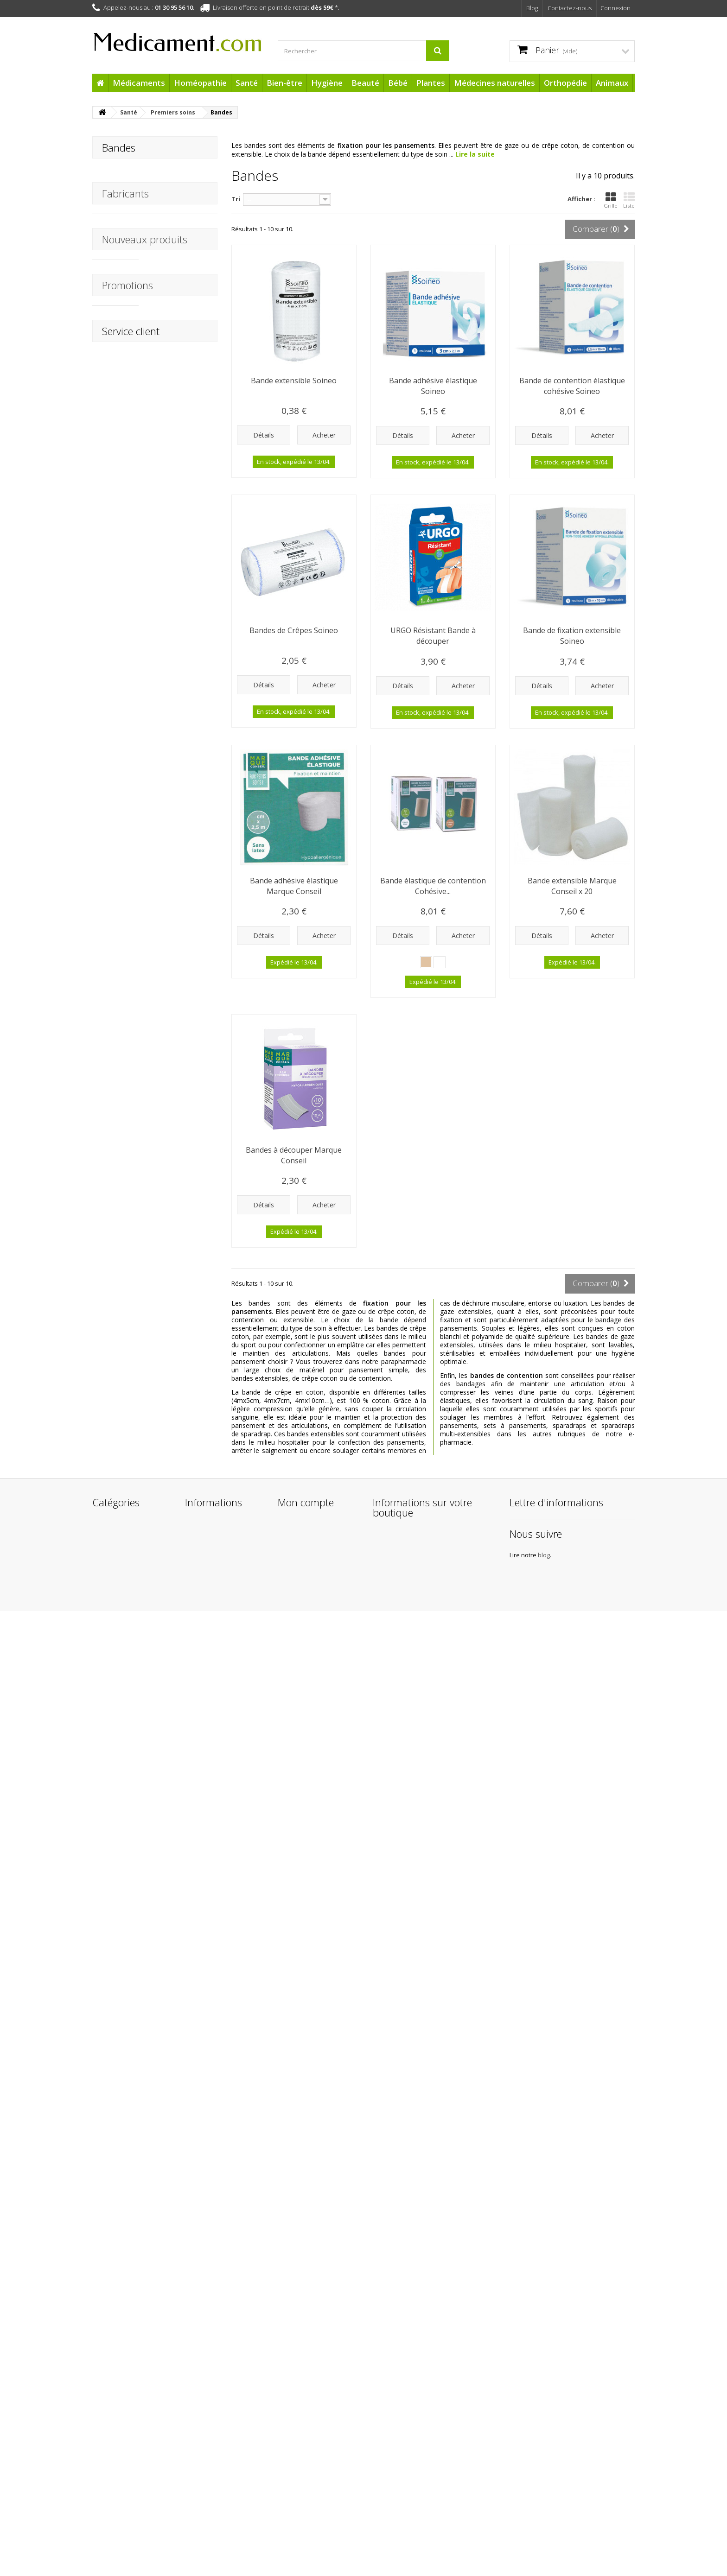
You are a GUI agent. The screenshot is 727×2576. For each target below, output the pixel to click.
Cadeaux (105, 2490)
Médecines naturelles (494, 82)
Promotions (127, 1974)
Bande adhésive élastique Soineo (433, 385)
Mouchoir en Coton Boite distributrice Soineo (177, 608)
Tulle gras (115, 203)
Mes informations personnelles (304, 2397)
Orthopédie (565, 82)
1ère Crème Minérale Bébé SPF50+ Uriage (181, 1755)
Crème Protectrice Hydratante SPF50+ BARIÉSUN (179, 1845)
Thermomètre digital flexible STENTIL (180, 1076)
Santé (247, 82)
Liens (192, 2495)
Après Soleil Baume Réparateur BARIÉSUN (178, 1656)
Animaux (612, 82)
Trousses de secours (132, 290)
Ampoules (116, 275)
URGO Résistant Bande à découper (433, 635)
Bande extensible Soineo (294, 380)
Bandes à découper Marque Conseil (294, 1155)
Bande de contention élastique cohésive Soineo (572, 385)
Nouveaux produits (144, 386)
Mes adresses (298, 2381)
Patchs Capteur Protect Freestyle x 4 (181, 1557)
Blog (532, 8)
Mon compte (306, 2337)
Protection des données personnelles (221, 2511)
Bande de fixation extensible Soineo (572, 635)
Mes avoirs (294, 2369)
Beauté (365, 82)
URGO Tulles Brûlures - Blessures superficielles (182, 788)
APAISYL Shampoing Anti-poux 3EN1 (179, 698)
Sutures (112, 261)
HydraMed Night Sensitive (174, 1463)
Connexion (615, 8)
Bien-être (284, 82)
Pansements (120, 175)
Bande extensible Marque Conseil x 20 (572, 886)
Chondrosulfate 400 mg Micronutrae (178, 1171)
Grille (611, 200)
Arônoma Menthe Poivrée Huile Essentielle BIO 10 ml (181, 1261)
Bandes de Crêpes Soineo (293, 630)
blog (581, 2409)
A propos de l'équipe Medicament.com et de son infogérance (220, 2463)
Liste (629, 200)
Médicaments (139, 82)
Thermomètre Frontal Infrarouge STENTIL (182, 509)
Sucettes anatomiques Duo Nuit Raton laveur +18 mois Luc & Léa (182, 2010)
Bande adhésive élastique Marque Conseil (294, 886)
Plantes (430, 82)
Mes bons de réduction (313, 2414)
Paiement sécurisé (212, 2483)
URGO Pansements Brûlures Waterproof (180, 887)
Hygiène (327, 82)
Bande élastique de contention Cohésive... (433, 886)
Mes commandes (304, 2357)
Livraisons (199, 2393)
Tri (235, 199)
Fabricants (125, 323)
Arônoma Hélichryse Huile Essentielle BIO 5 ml (181, 1364)
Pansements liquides (132, 189)
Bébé (398, 82)
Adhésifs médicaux (129, 246)
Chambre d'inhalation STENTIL (180, 981)
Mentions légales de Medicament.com (215, 2409)
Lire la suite (475, 154)
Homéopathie (200, 82)
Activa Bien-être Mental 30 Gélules (176, 414)
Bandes (112, 232)
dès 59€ (322, 7)
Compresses (120, 218)
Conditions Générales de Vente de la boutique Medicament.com (222, 2434)
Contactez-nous (570, 8)
